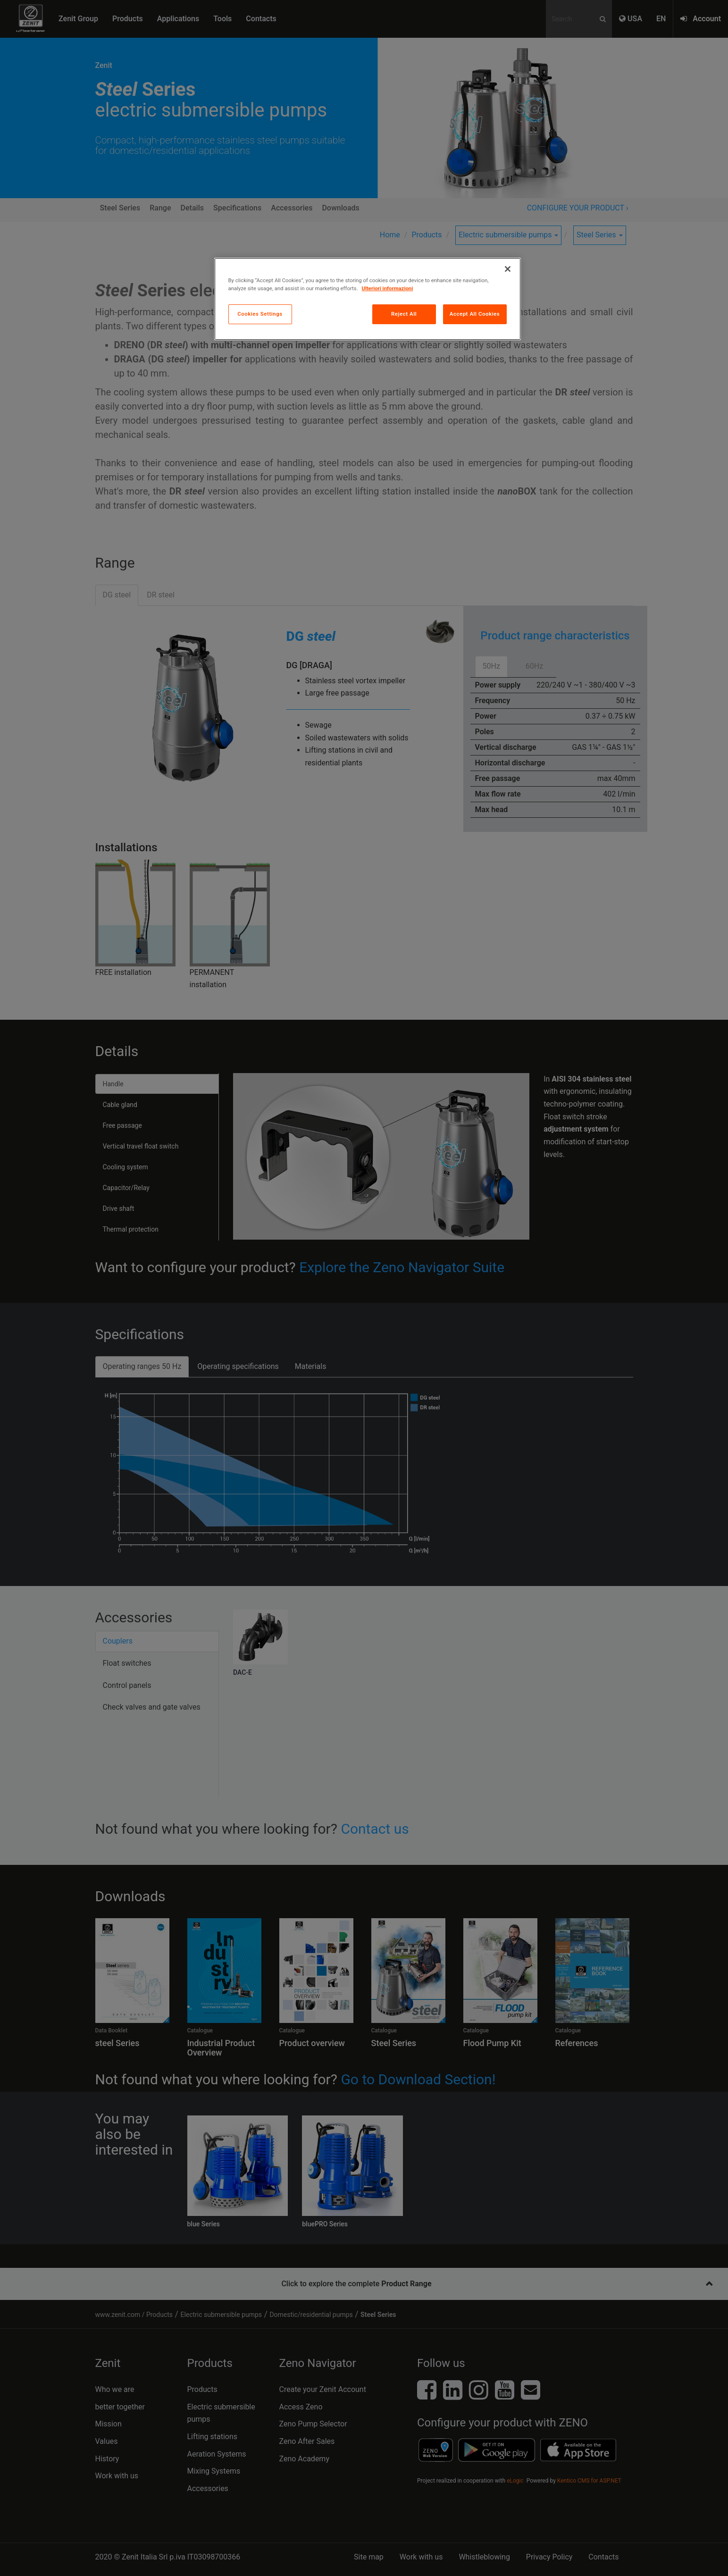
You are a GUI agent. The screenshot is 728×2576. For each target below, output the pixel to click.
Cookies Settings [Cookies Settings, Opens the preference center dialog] (260, 313)
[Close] (507, 269)
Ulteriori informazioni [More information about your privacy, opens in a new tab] (387, 288)
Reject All (404, 313)
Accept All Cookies (475, 313)
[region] (367, 299)
